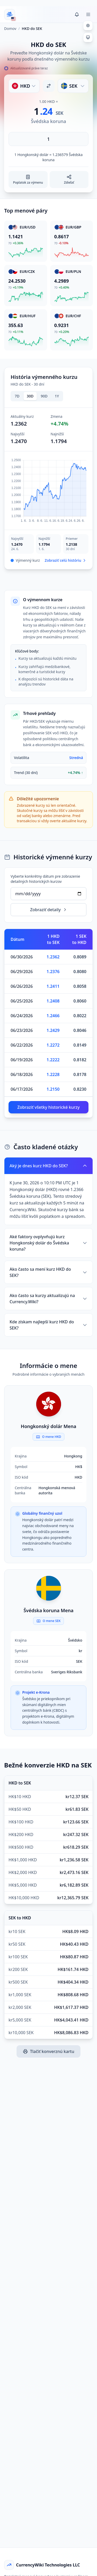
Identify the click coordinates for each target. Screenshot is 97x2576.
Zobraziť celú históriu (65, 560)
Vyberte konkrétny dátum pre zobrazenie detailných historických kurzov (45, 879)
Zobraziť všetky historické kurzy (48, 1107)
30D (30, 396)
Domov (10, 28)
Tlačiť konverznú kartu (48, 2051)
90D (44, 396)
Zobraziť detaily (48, 909)
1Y (57, 396)
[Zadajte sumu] (48, 139)
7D (17, 396)
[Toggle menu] (88, 14)
